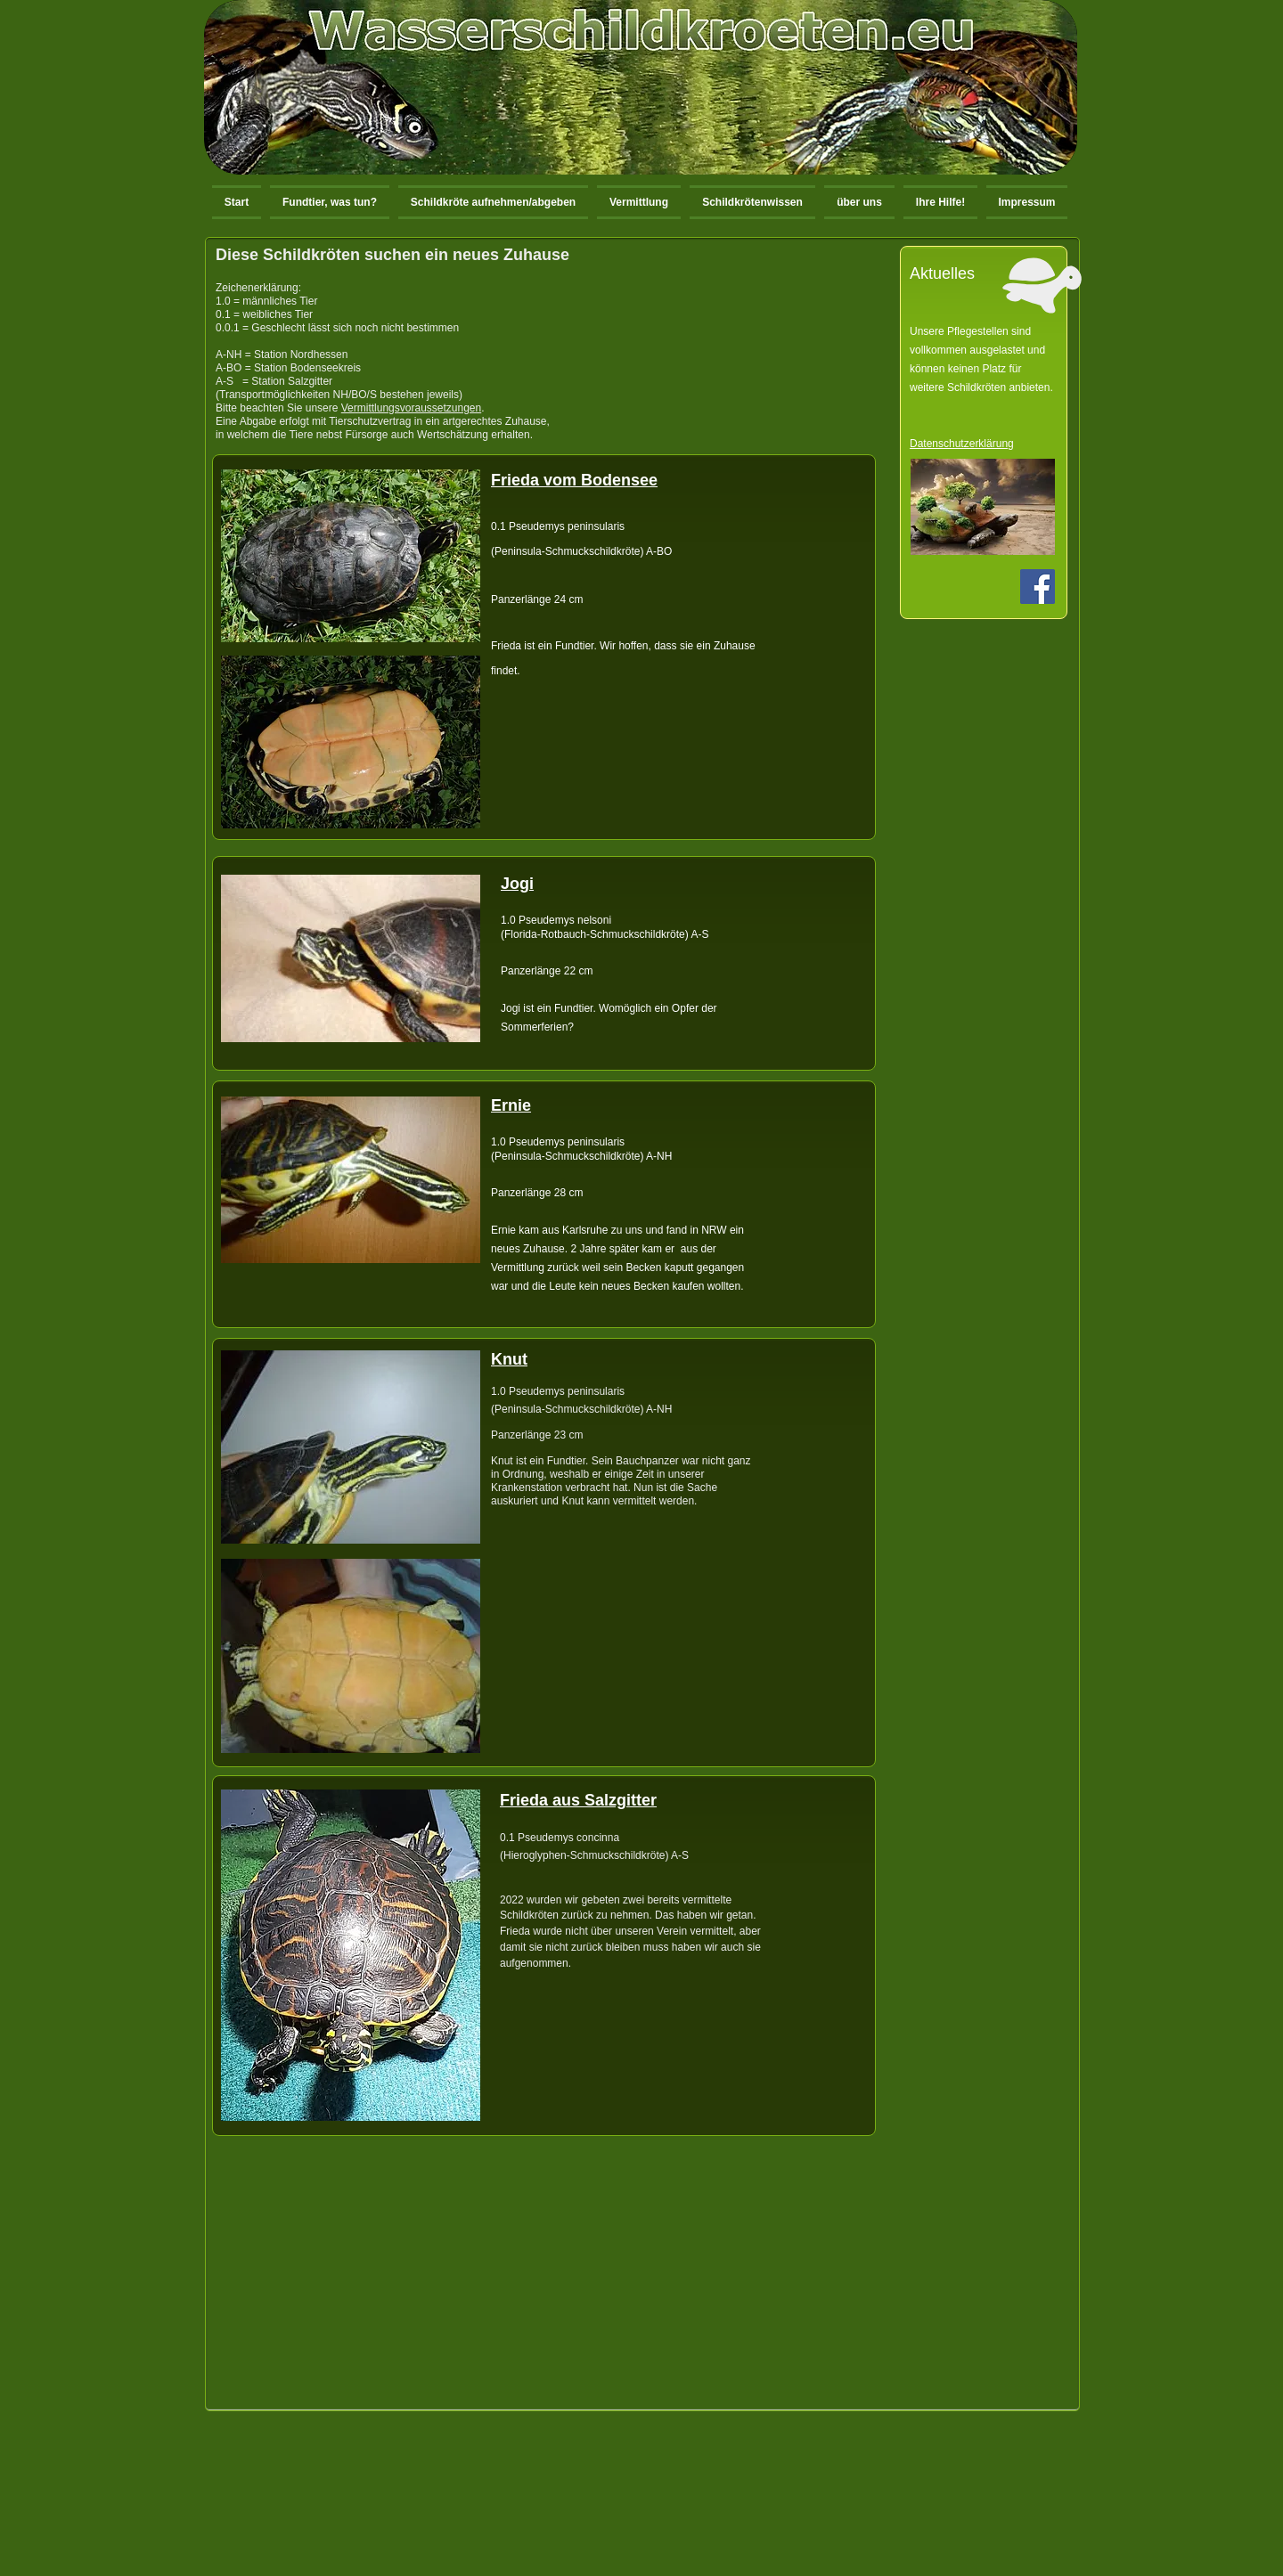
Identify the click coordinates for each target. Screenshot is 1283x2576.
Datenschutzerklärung (962, 443)
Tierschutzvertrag (370, 421)
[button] (493, 202)
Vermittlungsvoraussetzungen (411, 408)
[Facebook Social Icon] (1037, 586)
